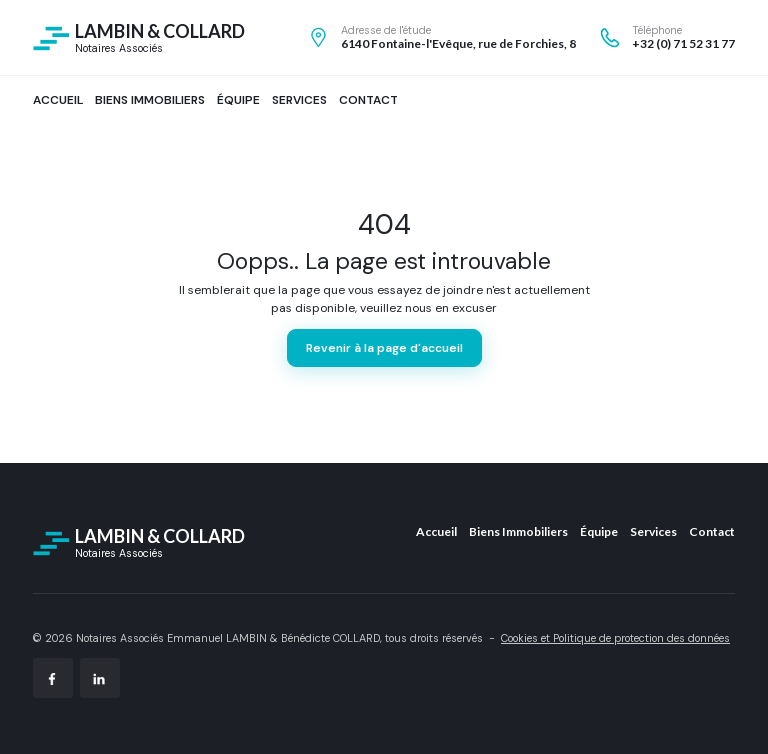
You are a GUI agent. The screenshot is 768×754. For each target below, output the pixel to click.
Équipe (599, 531)
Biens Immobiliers (518, 531)
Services (653, 531)
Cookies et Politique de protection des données (615, 638)
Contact (712, 531)
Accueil (436, 531)
